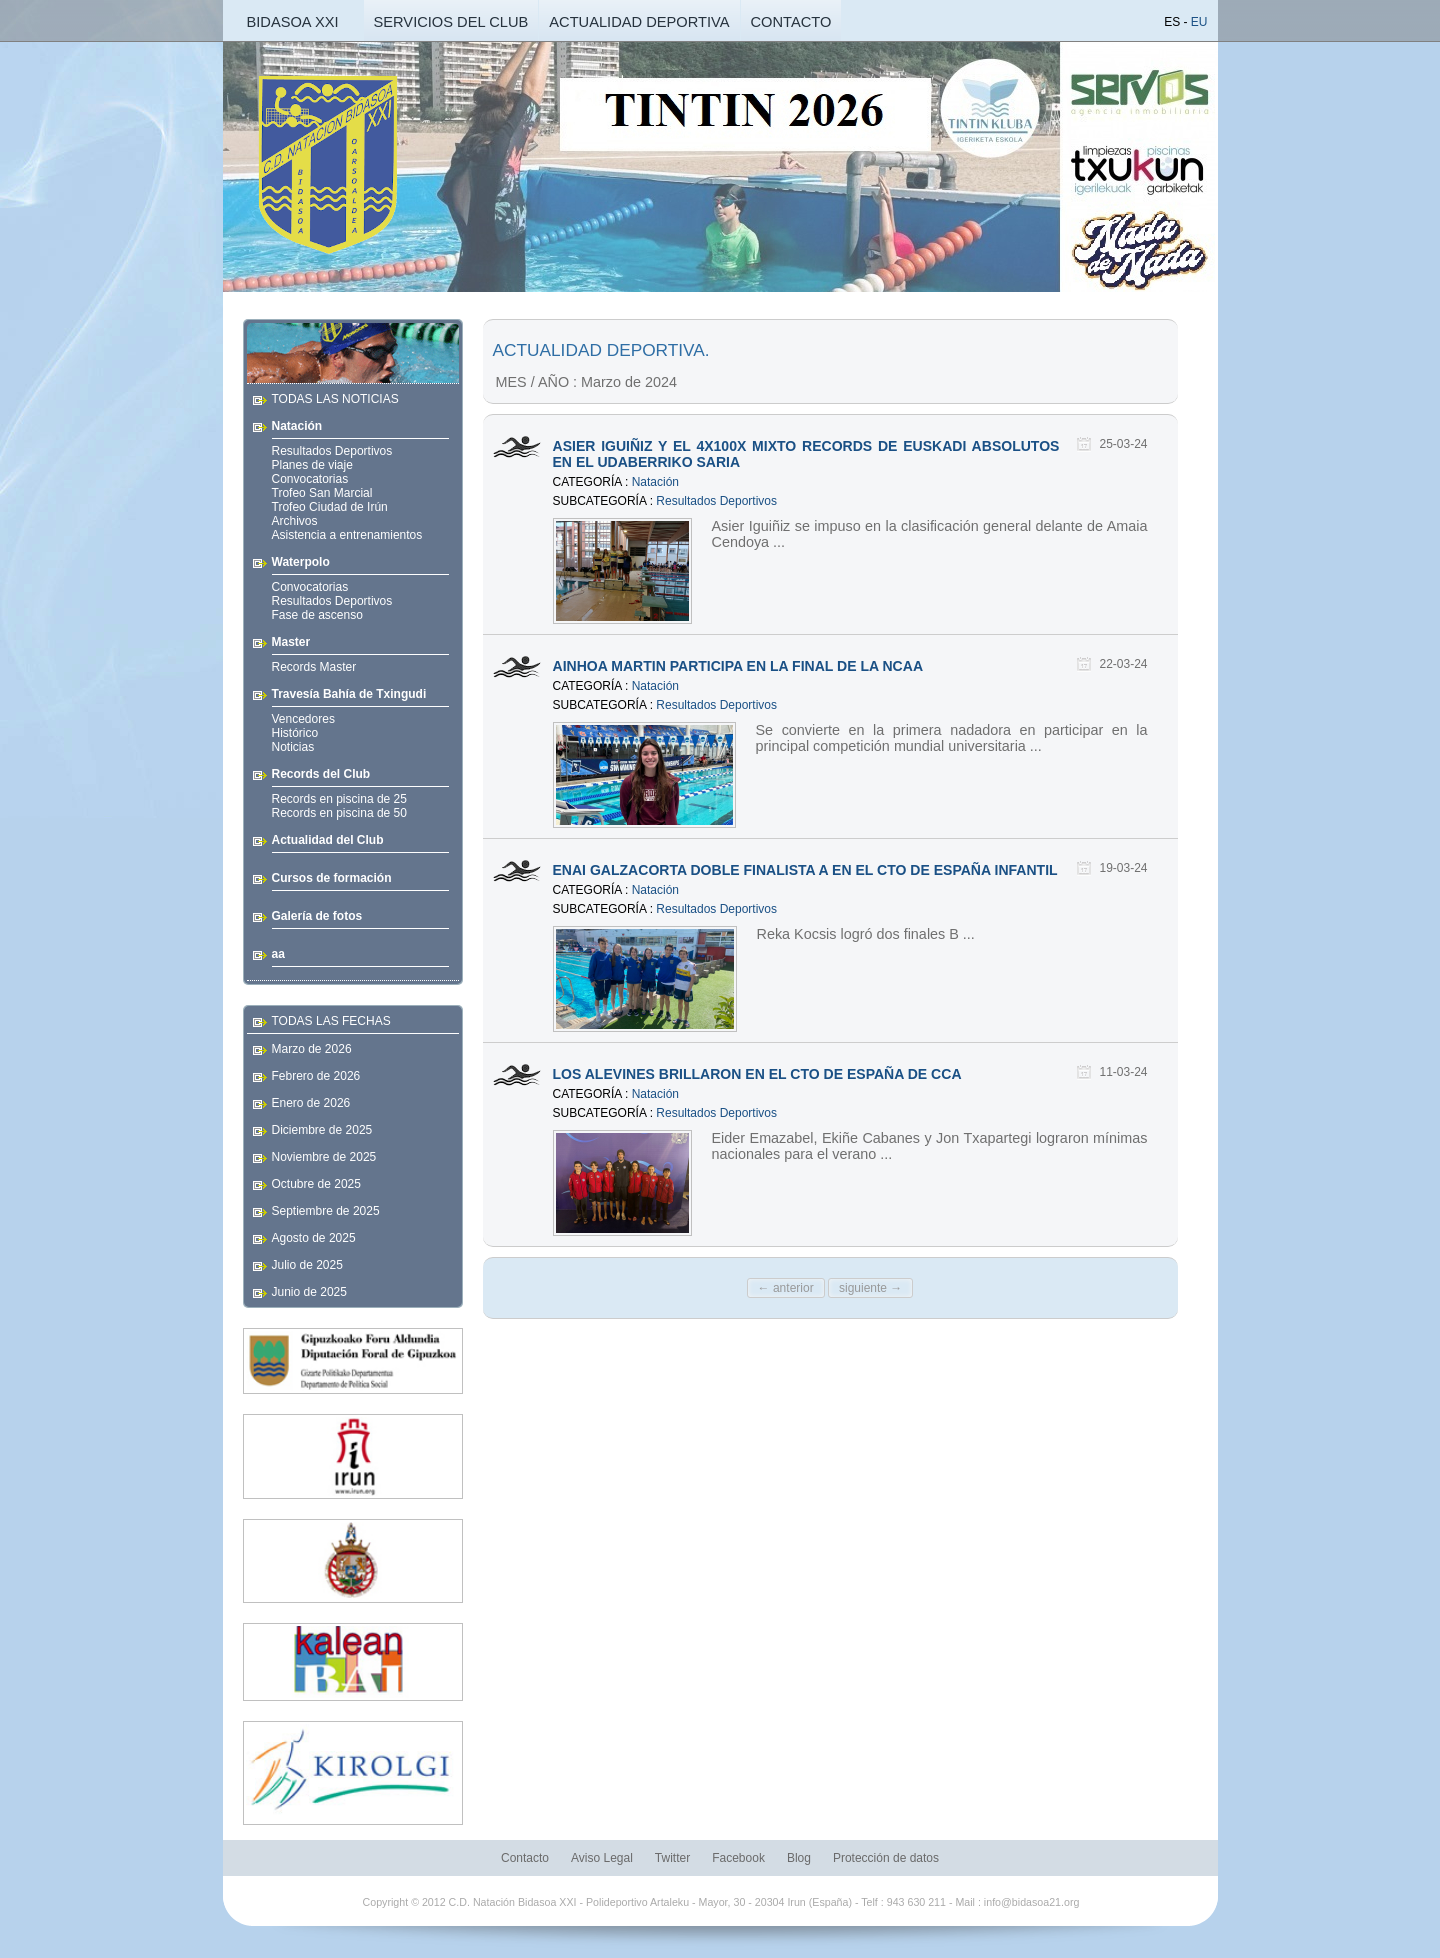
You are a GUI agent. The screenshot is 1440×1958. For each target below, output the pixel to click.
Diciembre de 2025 (322, 1130)
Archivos (295, 521)
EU (1199, 22)
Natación (655, 482)
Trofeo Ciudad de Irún (330, 507)
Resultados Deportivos (332, 451)
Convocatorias (310, 479)
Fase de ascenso (317, 615)
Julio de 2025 (307, 1265)
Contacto (525, 1858)
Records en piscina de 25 (339, 799)
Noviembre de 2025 (324, 1157)
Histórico (295, 733)
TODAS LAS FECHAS (331, 1021)
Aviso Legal (602, 1858)
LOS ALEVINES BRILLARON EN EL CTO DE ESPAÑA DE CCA (757, 1074)
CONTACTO (791, 22)
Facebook (738, 1858)
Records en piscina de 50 (339, 813)
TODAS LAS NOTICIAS (335, 399)
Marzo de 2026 (312, 1049)
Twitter (672, 1858)
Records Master (314, 667)
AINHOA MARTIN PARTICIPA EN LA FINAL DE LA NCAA (738, 666)
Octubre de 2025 (316, 1184)
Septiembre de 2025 (326, 1211)
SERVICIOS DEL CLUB (451, 22)
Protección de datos (886, 1858)
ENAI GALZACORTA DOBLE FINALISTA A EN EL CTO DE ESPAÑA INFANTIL (805, 870)
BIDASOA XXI (292, 22)
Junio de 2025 (309, 1292)
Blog (799, 1858)
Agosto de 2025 (314, 1238)
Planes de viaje (312, 465)
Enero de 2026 (311, 1103)
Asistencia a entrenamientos (347, 535)
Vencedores (303, 719)
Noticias (293, 747)
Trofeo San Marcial (322, 493)
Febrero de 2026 (316, 1076)
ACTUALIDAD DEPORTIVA (639, 22)
